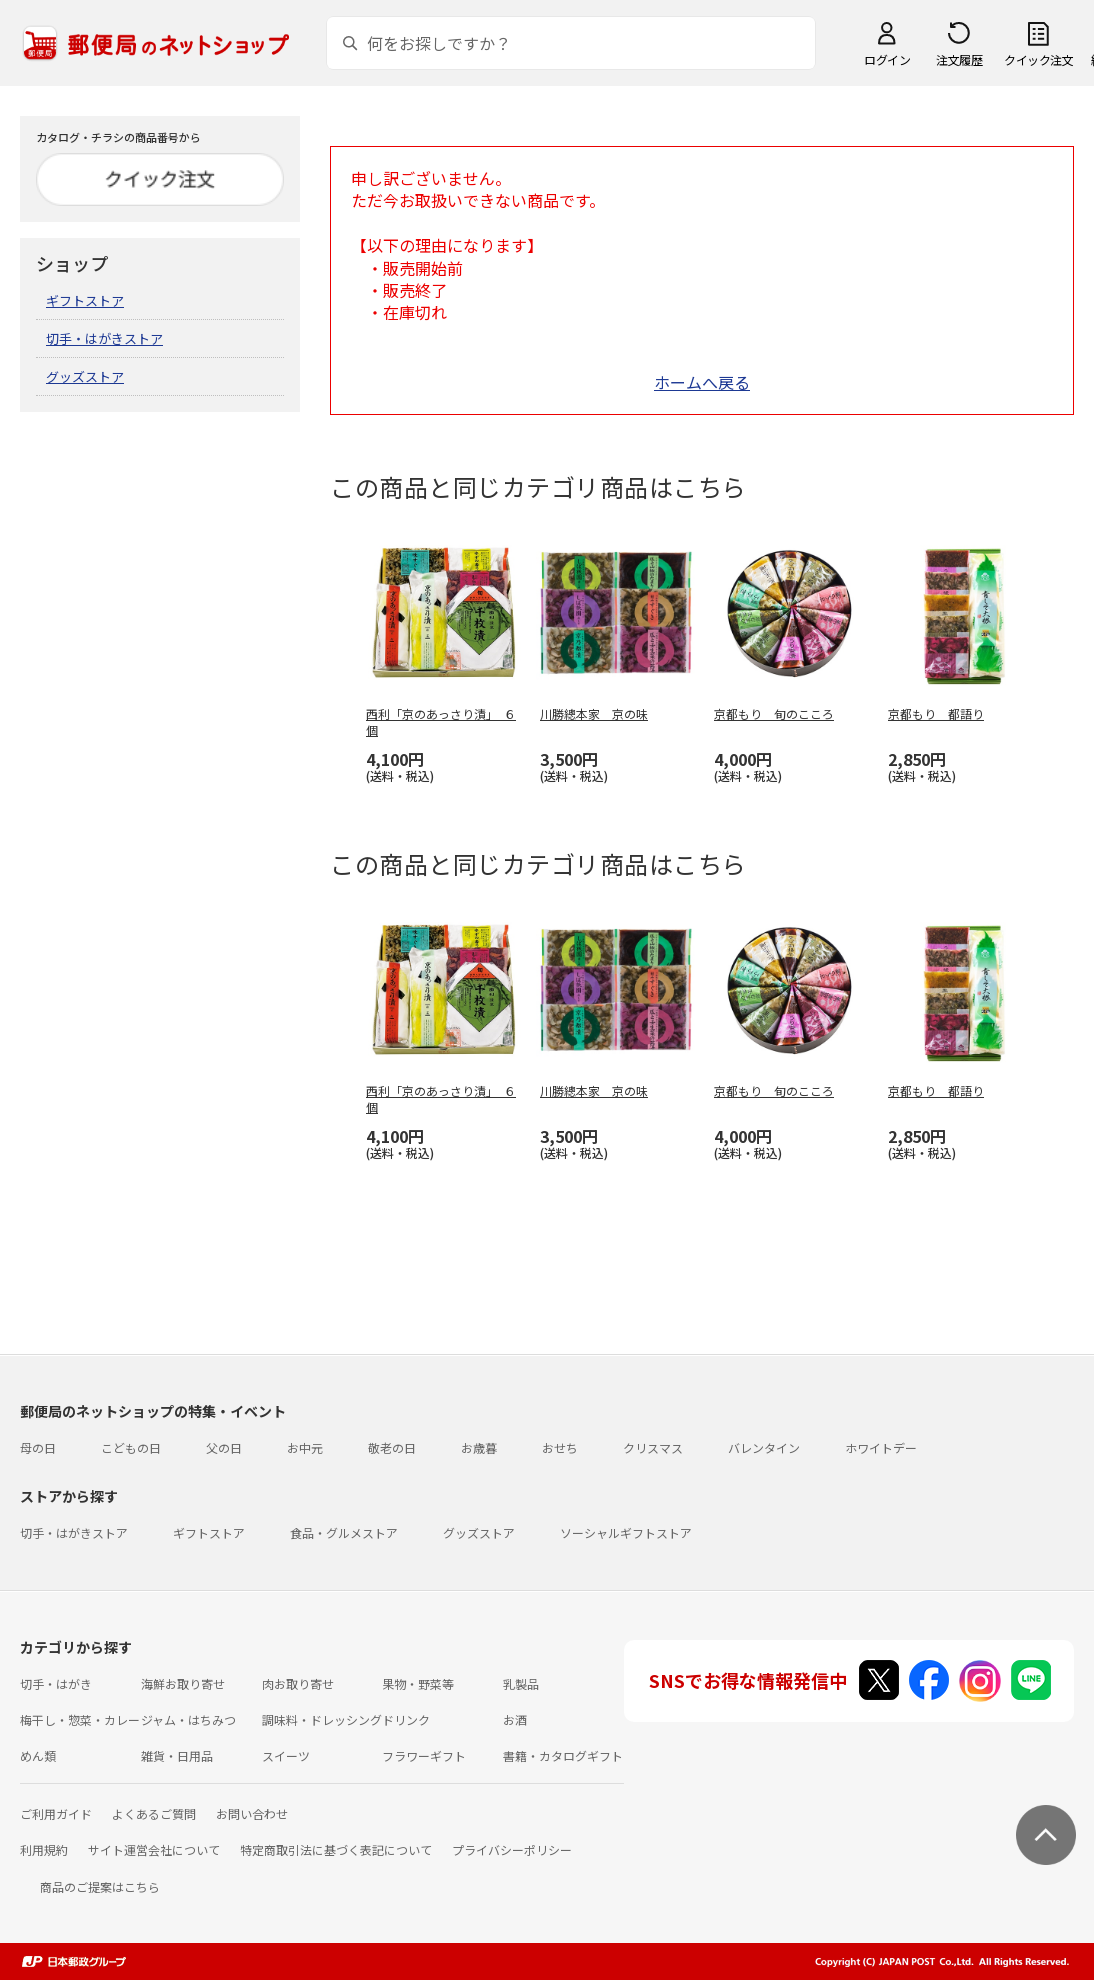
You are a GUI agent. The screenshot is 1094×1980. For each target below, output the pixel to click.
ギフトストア (85, 300)
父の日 (224, 1447)
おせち (560, 1447)
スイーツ (286, 1755)
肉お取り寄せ (298, 1683)
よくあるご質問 (154, 1813)
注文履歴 (959, 59)
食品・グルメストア (344, 1532)
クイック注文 (1038, 59)
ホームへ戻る (702, 382)
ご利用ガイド (56, 1813)
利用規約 (44, 1849)
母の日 (38, 1447)
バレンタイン (764, 1447)
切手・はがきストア (104, 338)
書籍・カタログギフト (563, 1755)
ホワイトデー (881, 1447)
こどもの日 (131, 1447)
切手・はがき (56, 1683)
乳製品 (521, 1683)
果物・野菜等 (418, 1683)
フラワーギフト (424, 1755)
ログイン (887, 59)
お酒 (515, 1719)
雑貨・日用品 (177, 1755)
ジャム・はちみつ (188, 1719)
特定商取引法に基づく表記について (336, 1849)
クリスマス (653, 1447)
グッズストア (85, 376)
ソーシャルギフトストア (626, 1532)
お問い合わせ (252, 1813)
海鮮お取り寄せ (183, 1683)
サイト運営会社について (154, 1849)
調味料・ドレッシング (322, 1719)
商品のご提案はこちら (100, 1886)
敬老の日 (392, 1447)
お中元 (305, 1447)
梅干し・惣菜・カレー (80, 1719)
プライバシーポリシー (512, 1849)
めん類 (38, 1755)
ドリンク (406, 1719)
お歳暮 (479, 1447)
